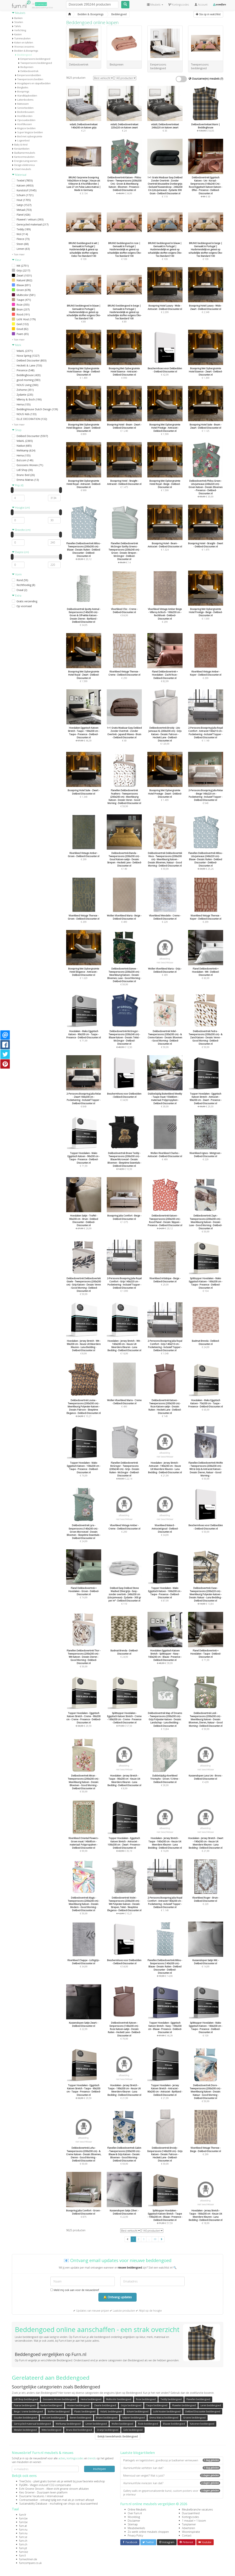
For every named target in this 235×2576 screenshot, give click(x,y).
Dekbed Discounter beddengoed (202, 2411)
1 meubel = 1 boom (194, 2520)
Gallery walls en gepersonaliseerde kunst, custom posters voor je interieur (171, 2492)
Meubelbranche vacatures (197, 2509)
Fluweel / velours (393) (30, 219)
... (149, 2239)
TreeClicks (25, 2481)
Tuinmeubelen (21, 38)
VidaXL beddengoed (111, 2411)
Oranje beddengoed (107, 2429)
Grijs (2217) (23, 270)
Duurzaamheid (191, 2513)
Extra (16, 595)
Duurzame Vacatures (31, 2496)
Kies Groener (27, 2492)
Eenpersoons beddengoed (34, 58)
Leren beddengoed (211, 2405)
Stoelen (17, 22)
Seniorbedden (24, 107)
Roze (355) (22, 304)
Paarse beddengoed (25, 2405)
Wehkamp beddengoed (68, 2423)
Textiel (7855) (24, 180)
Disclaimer (134, 2520)
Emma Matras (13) (27, 480)
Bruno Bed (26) (25, 475)
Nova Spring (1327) (27, 355)
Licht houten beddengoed (167, 2411)
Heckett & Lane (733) (29, 365)
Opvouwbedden (25, 120)
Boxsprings (22, 91)
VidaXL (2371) (24, 351)
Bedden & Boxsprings (25, 50)
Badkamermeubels (23, 152)
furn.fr (22, 2514)
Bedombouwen (24, 112)
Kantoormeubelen (23, 156)
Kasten (17, 34)
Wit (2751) (22, 265)
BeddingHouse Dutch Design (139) (37, 409)
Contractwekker (28, 2500)
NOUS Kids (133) (26, 414)
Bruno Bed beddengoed (79, 2429)
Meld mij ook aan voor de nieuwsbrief (74, 2290)
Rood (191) (23, 314)
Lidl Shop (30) (24, 470)
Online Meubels (137, 2509)
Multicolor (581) (25, 295)
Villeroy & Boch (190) (29, 399)
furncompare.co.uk (30, 2563)
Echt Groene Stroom (31, 2488)
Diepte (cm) (20, 552)
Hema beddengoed (91, 2399)
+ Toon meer (18, 254)
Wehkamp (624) (25, 450)
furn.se (23, 2537)
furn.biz (23, 2552)
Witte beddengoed (51, 2429)
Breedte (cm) (21, 530)
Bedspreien (25, 67)
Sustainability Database (33, 2503)
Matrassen (22, 103)
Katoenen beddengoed (202, 2423)
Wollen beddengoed (122, 2423)
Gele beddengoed (133, 2429)
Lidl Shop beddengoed (26, 2399)
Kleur (16, 260)
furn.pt (23, 2548)
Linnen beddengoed (96, 2423)
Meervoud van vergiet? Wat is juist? (171, 2475)
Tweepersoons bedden (29, 79)
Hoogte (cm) (21, 507)
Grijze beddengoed (131, 2405)
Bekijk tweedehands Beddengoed (117, 2436)
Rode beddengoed (148, 2423)
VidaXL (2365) (24, 441)
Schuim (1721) (25, 195)
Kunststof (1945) (26, 190)
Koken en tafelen (22, 42)
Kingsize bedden (25, 128)
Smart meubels (21, 169)
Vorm (17, 574)
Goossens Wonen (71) (29, 465)
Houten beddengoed (78, 2405)
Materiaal (19, 174)
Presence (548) (25, 370)
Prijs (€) (17, 485)
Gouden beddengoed (25, 2417)
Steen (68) (22, 244)
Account (201, 4)
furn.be (23, 2518)
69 (155, 2239)
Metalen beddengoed (25, 2429)
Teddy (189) (23, 229)
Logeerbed (22, 140)
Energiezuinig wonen (24, 161)
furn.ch (23, 2540)
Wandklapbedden (26, 95)
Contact (186, 2535)
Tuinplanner (189, 2524)
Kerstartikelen (20, 148)
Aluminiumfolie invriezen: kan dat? (171, 2483)
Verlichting (19, 30)
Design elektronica (23, 165)
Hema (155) (23, 404)
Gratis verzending (26, 601)
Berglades (21, 87)
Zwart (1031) (24, 275)
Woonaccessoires (23, 46)
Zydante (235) (24, 394)
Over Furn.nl (135, 2513)
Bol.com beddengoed (53, 2417)
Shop (16, 430)
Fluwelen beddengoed (184, 2405)
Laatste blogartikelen (137, 2452)
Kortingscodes (190, 2517)
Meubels (18, 13)
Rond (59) (22, 580)
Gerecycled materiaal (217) (32, 224)
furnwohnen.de (28, 2559)
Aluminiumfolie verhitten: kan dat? (171, 2468)
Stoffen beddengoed (58, 2411)
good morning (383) (28, 380)
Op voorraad (24, 606)
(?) (221, 78)
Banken (17, 18)
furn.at (23, 2526)
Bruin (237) (23, 309)
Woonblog (134, 2517)
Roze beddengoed (146, 2399)
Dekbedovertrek (28, 71)
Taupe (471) (23, 300)
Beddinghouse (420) (28, 375)
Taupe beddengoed (156, 2405)
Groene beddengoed (194, 2417)
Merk (16, 345)
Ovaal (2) (21, 590)
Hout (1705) (23, 200)
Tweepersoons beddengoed (35, 63)
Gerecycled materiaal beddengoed (32, 2423)
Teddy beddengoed (171, 2399)
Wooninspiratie (191, 2532)
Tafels (16, 26)
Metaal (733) (24, 210)
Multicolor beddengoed (118, 2399)
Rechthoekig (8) (25, 585)
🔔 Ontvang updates (117, 2297)
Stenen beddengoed (80, 2417)
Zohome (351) (25, 390)
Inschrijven (99, 2469)
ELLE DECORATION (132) (31, 419)
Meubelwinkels (136, 2528)
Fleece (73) (23, 239)
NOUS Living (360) (27, 385)
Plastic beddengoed (84, 2411)
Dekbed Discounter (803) (31, 360)
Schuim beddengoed (137, 2411)
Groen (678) (23, 290)
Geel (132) (22, 324)
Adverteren (188, 2528)
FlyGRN (23, 2485)
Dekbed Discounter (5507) (32, 436)
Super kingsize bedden (29, 132)
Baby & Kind (19, 144)
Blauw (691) (23, 285)
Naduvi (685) (24, 445)
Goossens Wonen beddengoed (59, 2399)
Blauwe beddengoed (174, 2423)
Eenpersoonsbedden (28, 75)
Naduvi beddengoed (51, 2405)
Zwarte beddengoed (105, 2405)
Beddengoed (23, 54)
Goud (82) (22, 329)
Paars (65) (22, 334)
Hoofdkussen (23, 124)
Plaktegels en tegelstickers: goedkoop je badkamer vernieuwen (171, 2460)
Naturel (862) (24, 280)
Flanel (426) (23, 214)
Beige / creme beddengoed (28, 2411)
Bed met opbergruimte (28, 136)
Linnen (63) (23, 248)
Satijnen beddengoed (133, 2417)
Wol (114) (22, 234)
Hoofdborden (23, 116)
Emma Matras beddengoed (164, 2417)
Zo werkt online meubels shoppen (148, 2532)
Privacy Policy (135, 2535)
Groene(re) (41, 4)
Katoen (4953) (25, 185)
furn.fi (22, 2555)
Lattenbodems (24, 99)
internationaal (55, 2496)
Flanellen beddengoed (198, 2399)
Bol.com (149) (24, 460)
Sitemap (133, 2524)
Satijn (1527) (24, 205)
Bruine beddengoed (106, 2417)
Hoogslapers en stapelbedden (33, 83)
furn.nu (23, 2529)
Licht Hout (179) (26, 319)
